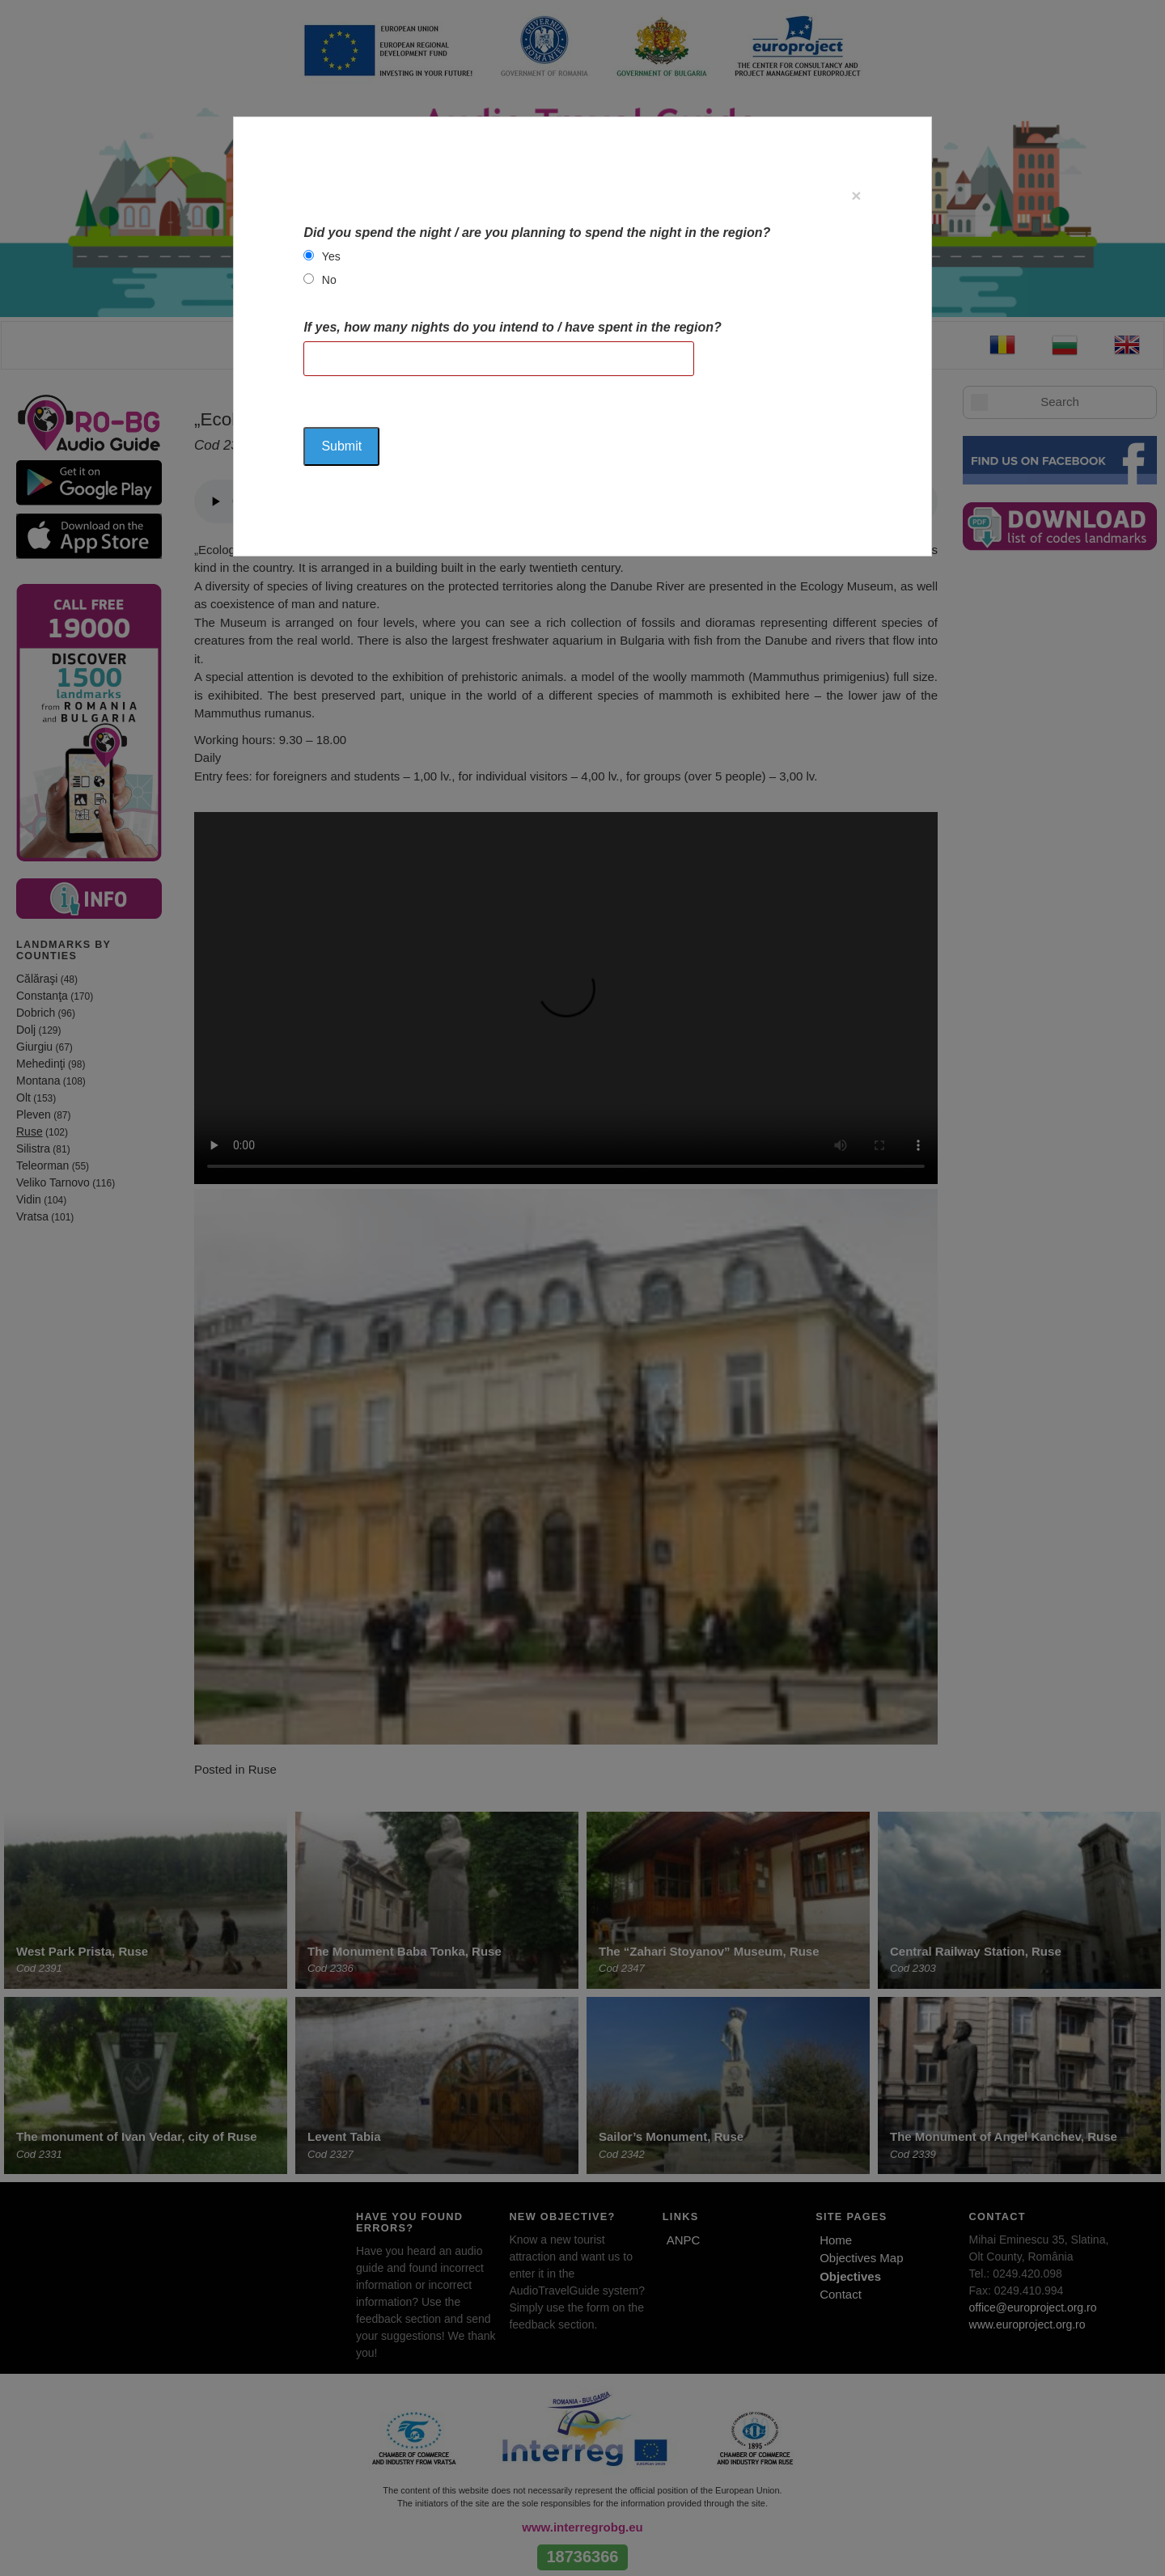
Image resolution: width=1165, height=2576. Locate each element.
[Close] (856, 195)
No (329, 279)
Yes (331, 256)
